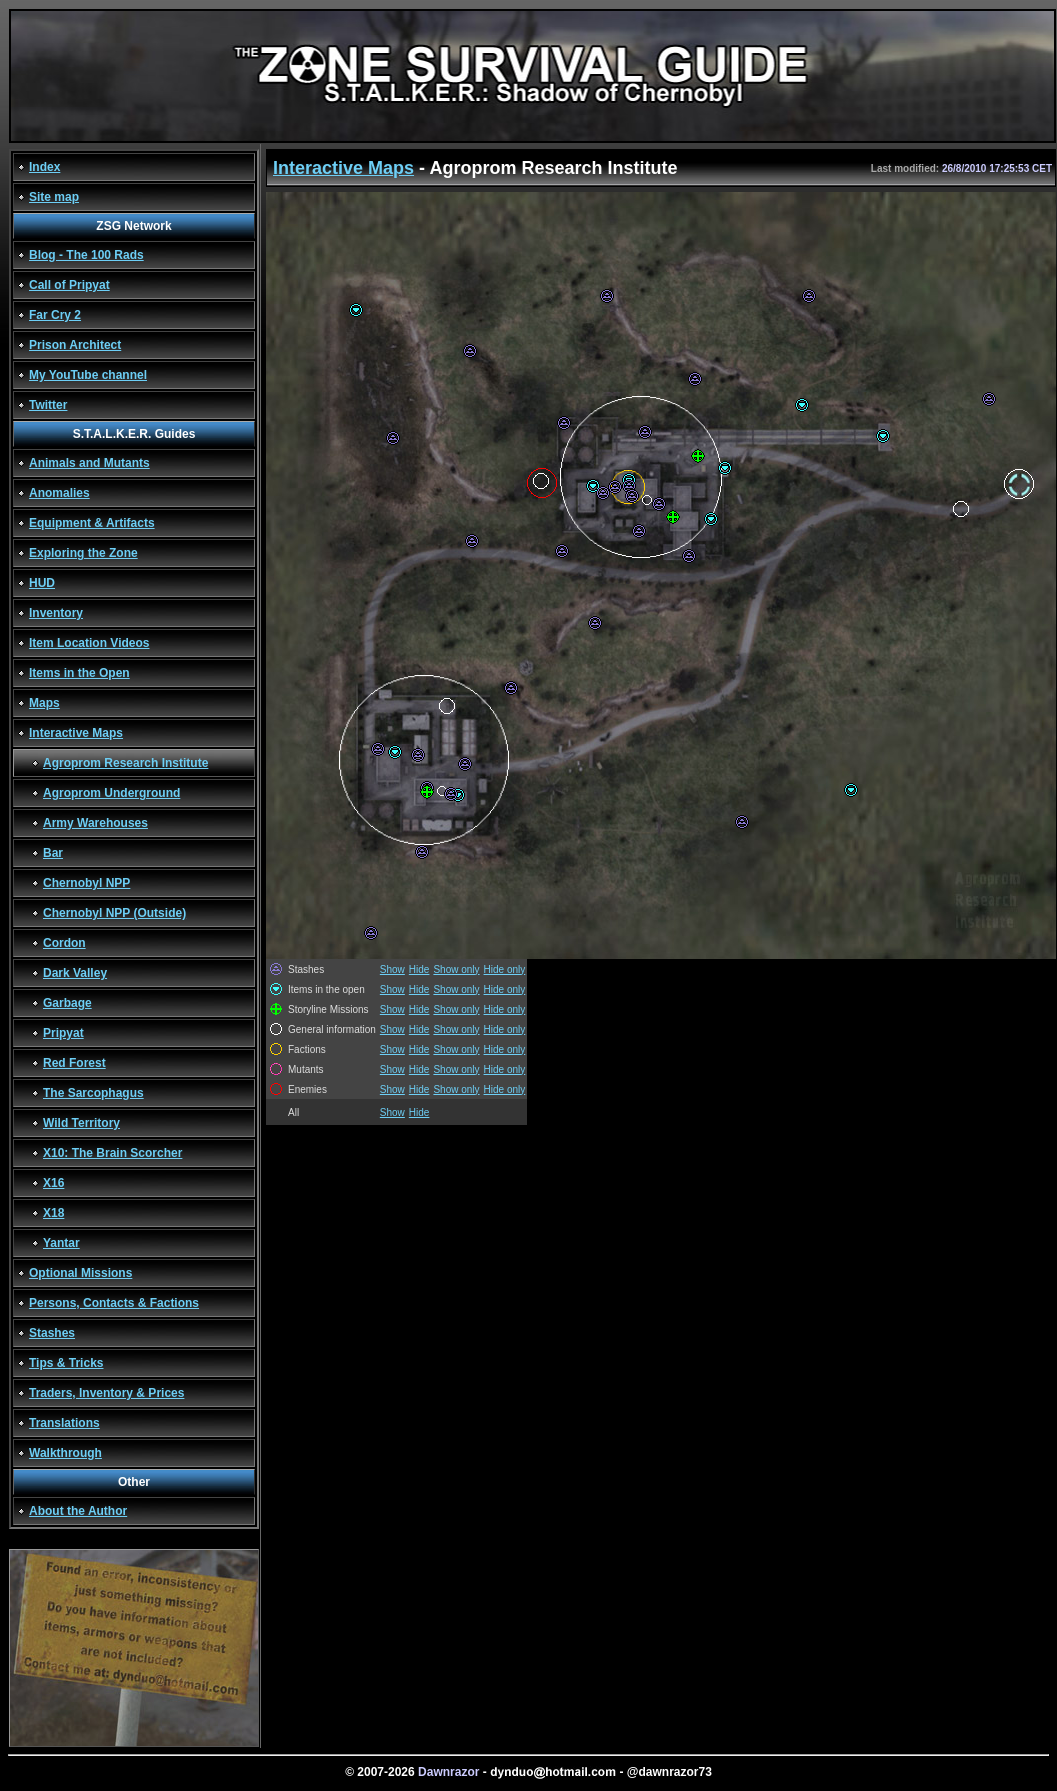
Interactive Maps (76, 733)
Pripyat (63, 1033)
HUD (42, 583)
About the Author (78, 1511)
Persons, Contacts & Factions (114, 1303)
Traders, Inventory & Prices (106, 1393)
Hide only (505, 969)
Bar (53, 853)
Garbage (67, 1003)
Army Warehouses (95, 823)
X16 (53, 1183)
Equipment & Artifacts (92, 523)
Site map (54, 197)
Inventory (56, 613)
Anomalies (59, 493)
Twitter (48, 405)
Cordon (64, 943)
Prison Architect (75, 345)
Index (44, 167)
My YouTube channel (88, 375)
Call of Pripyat (69, 285)
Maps (44, 703)
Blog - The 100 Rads (86, 255)
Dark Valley (75, 973)
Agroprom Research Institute (125, 763)
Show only (456, 969)
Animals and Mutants (89, 463)
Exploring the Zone (83, 553)
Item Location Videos (89, 643)
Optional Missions (80, 1273)
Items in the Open (79, 673)
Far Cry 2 (55, 315)
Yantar (61, 1243)
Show (392, 969)
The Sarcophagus (93, 1093)
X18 (53, 1213)
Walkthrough (65, 1453)
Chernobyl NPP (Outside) (114, 913)
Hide (419, 969)
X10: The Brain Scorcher (112, 1153)
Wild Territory (81, 1123)
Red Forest (74, 1063)
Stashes (52, 1333)
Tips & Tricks (66, 1363)
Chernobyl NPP (86, 883)
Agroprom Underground (111, 793)
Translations (64, 1423)
